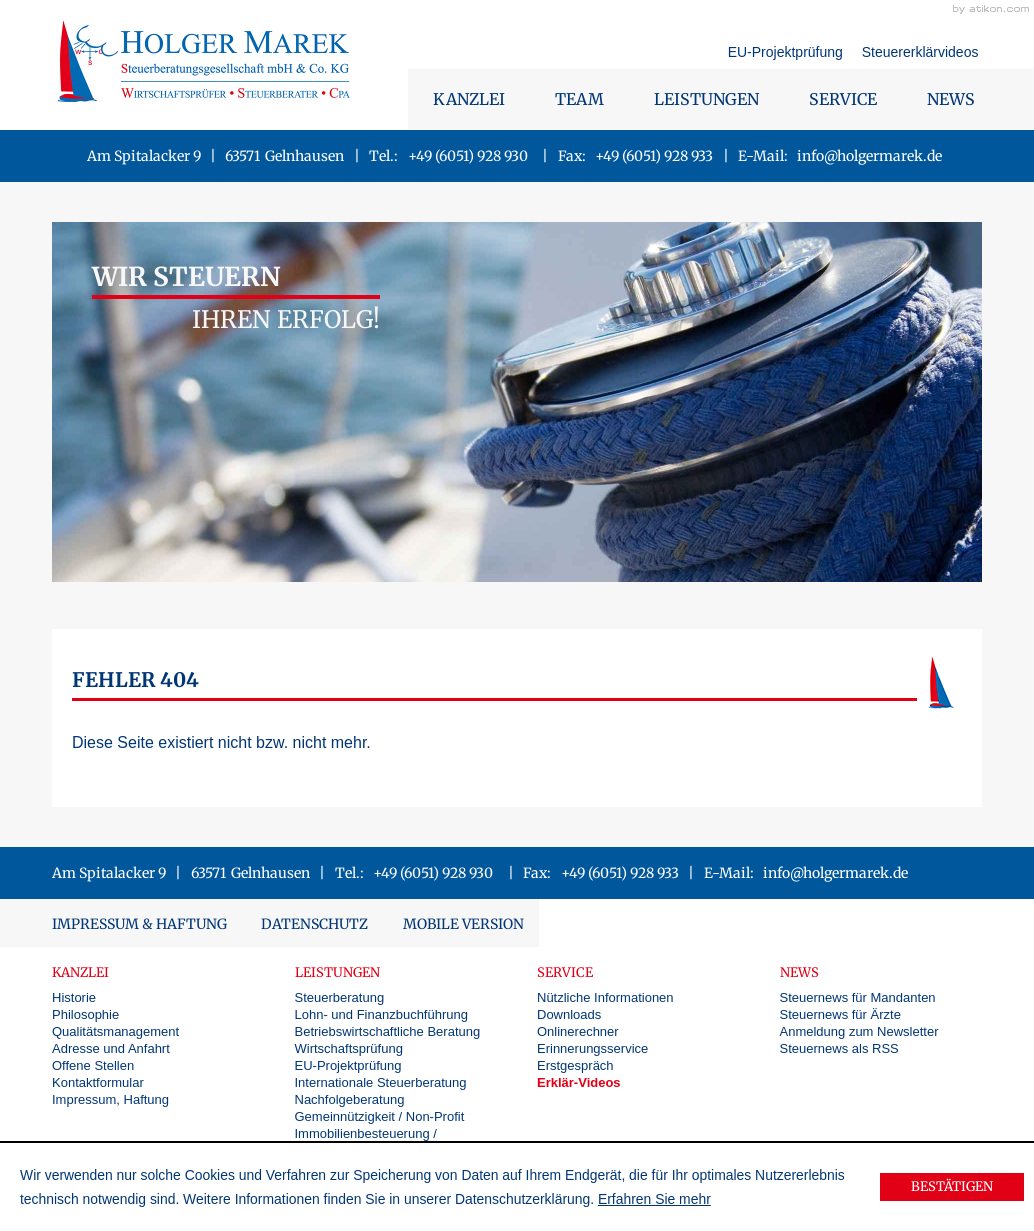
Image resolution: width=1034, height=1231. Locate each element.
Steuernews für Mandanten (858, 997)
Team (579, 99)
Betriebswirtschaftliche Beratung (388, 1031)
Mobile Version (463, 924)
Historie (74, 997)
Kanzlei (469, 99)
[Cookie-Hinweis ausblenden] (952, 1187)
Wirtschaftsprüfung (349, 1048)
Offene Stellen (93, 1065)
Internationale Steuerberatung (381, 1082)
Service (843, 99)
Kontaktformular (98, 1082)
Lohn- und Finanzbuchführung (381, 1014)
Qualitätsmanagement (115, 1031)
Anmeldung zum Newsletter (859, 1031)
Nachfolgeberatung (350, 1099)
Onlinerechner (578, 1031)
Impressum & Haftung (139, 924)
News (951, 99)
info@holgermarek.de (869, 156)
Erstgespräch (575, 1065)
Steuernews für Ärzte (840, 1014)
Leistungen (706, 99)
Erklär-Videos (579, 1082)
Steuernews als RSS (839, 1048)
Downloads (569, 1014)
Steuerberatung (340, 997)
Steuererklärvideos (920, 52)
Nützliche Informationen (605, 997)
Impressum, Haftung (110, 1099)
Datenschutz (314, 924)
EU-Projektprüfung (787, 52)
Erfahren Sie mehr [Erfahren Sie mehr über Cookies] (654, 1199)
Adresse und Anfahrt (111, 1048)
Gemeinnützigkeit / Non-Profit (380, 1116)
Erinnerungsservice (592, 1048)
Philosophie (85, 1014)
